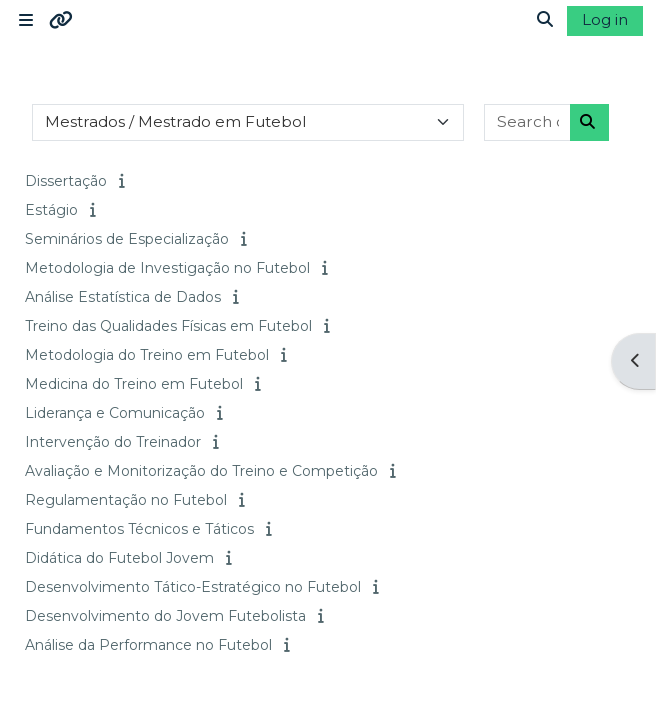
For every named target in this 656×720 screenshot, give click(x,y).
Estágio (51, 210)
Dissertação (66, 181)
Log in (605, 19)
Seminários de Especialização (127, 239)
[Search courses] (528, 122)
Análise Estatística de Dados (123, 297)
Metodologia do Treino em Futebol (147, 355)
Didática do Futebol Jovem (119, 558)
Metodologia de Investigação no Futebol (167, 268)
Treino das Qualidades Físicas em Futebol (168, 326)
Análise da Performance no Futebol (148, 645)
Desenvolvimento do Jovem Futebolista (165, 616)
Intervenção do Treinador (113, 442)
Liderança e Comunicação (115, 413)
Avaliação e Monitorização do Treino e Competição (201, 471)
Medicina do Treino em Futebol (134, 384)
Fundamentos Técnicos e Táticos (139, 529)
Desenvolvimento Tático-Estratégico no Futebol (193, 587)
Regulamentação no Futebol (126, 500)
